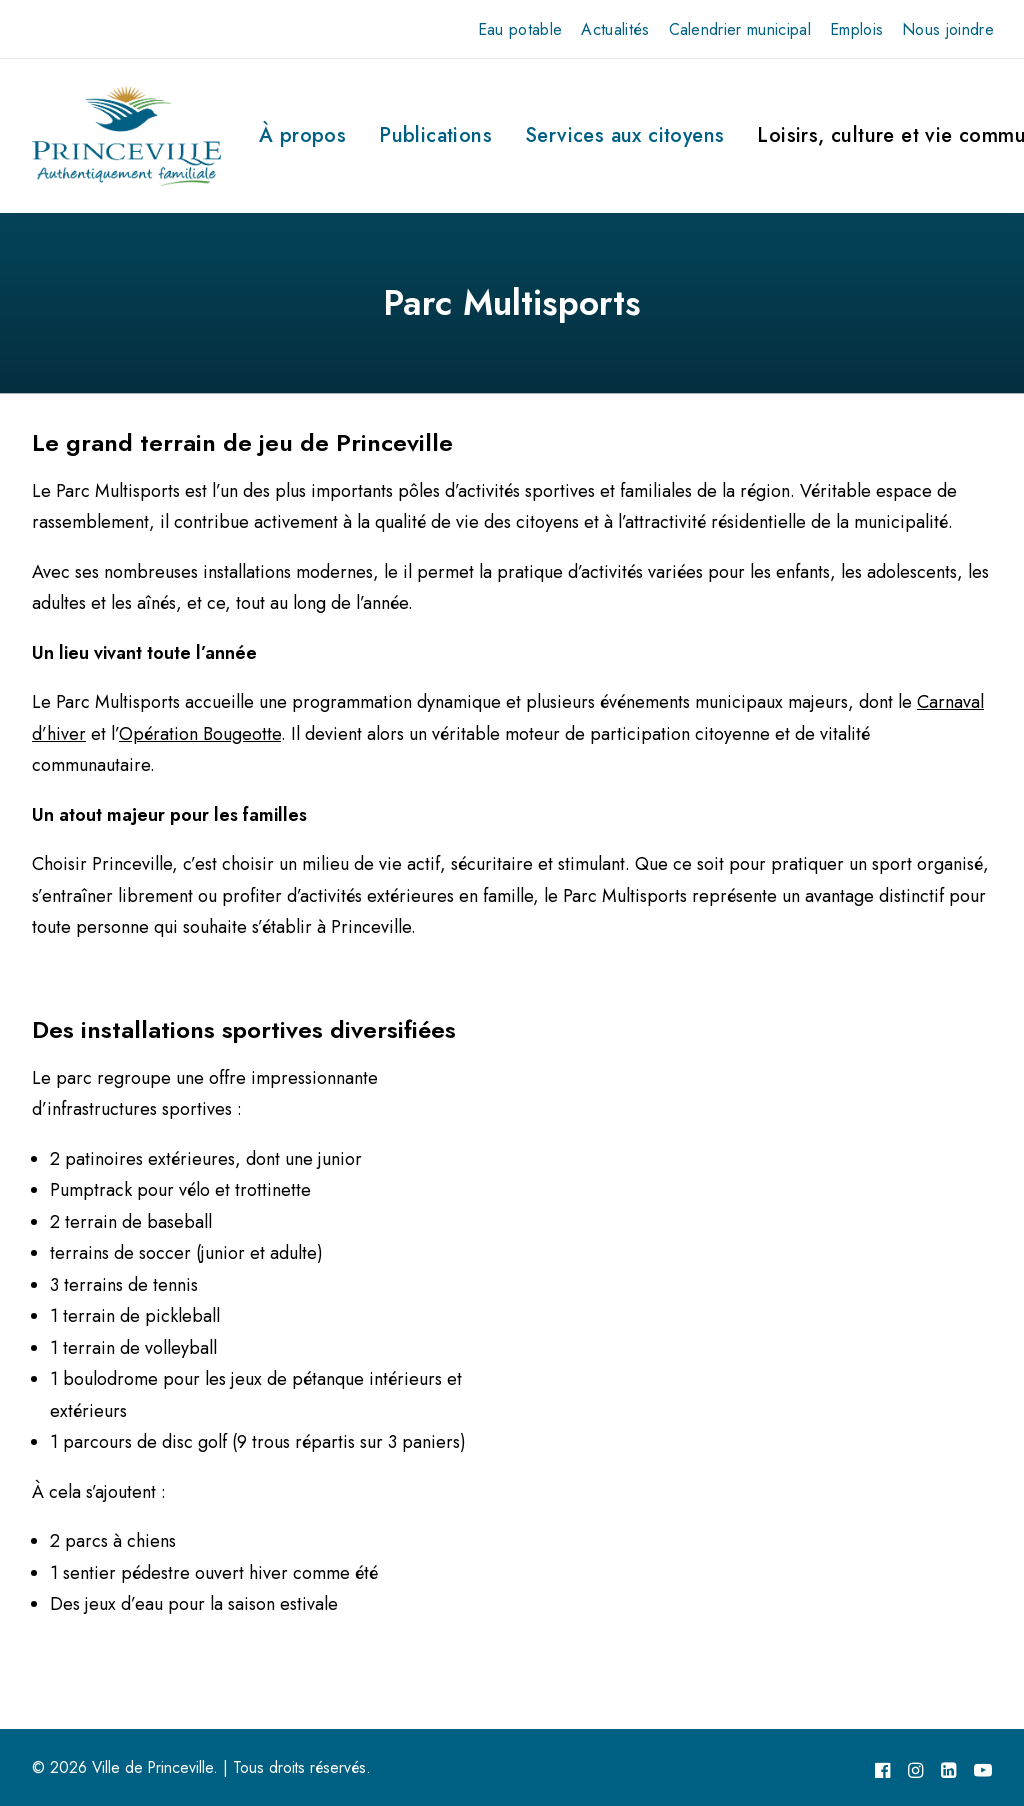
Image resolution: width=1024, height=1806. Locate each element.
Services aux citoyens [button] (624, 135)
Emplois (856, 29)
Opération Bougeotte (200, 734)
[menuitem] (520, 29)
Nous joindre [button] (948, 29)
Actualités (615, 29)
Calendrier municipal (740, 29)
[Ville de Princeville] (126, 136)
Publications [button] (435, 135)
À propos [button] (302, 135)
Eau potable (520, 29)
